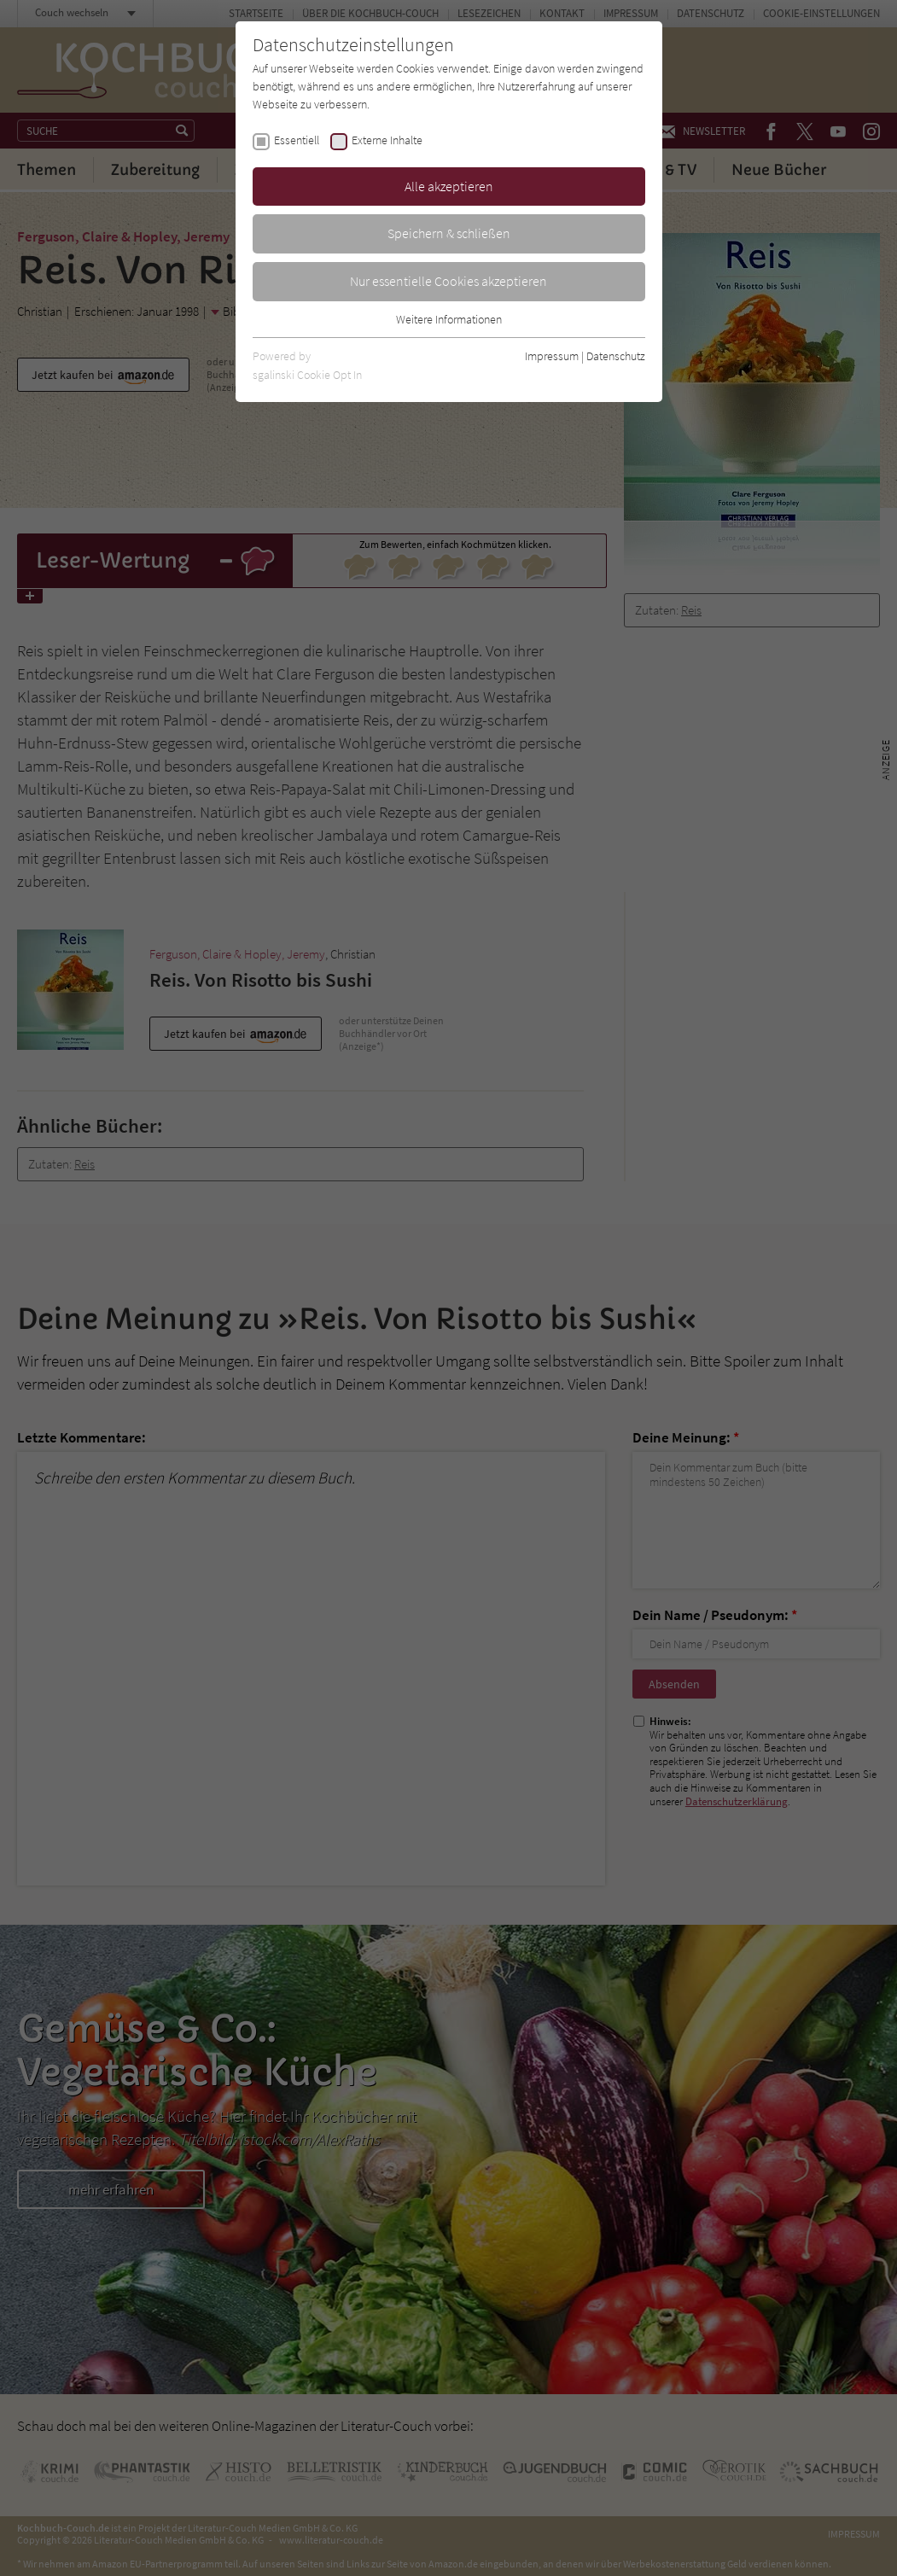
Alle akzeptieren (449, 186)
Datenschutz (615, 356)
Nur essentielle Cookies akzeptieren (448, 280)
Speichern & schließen (448, 233)
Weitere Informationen (449, 319)
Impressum (552, 356)
